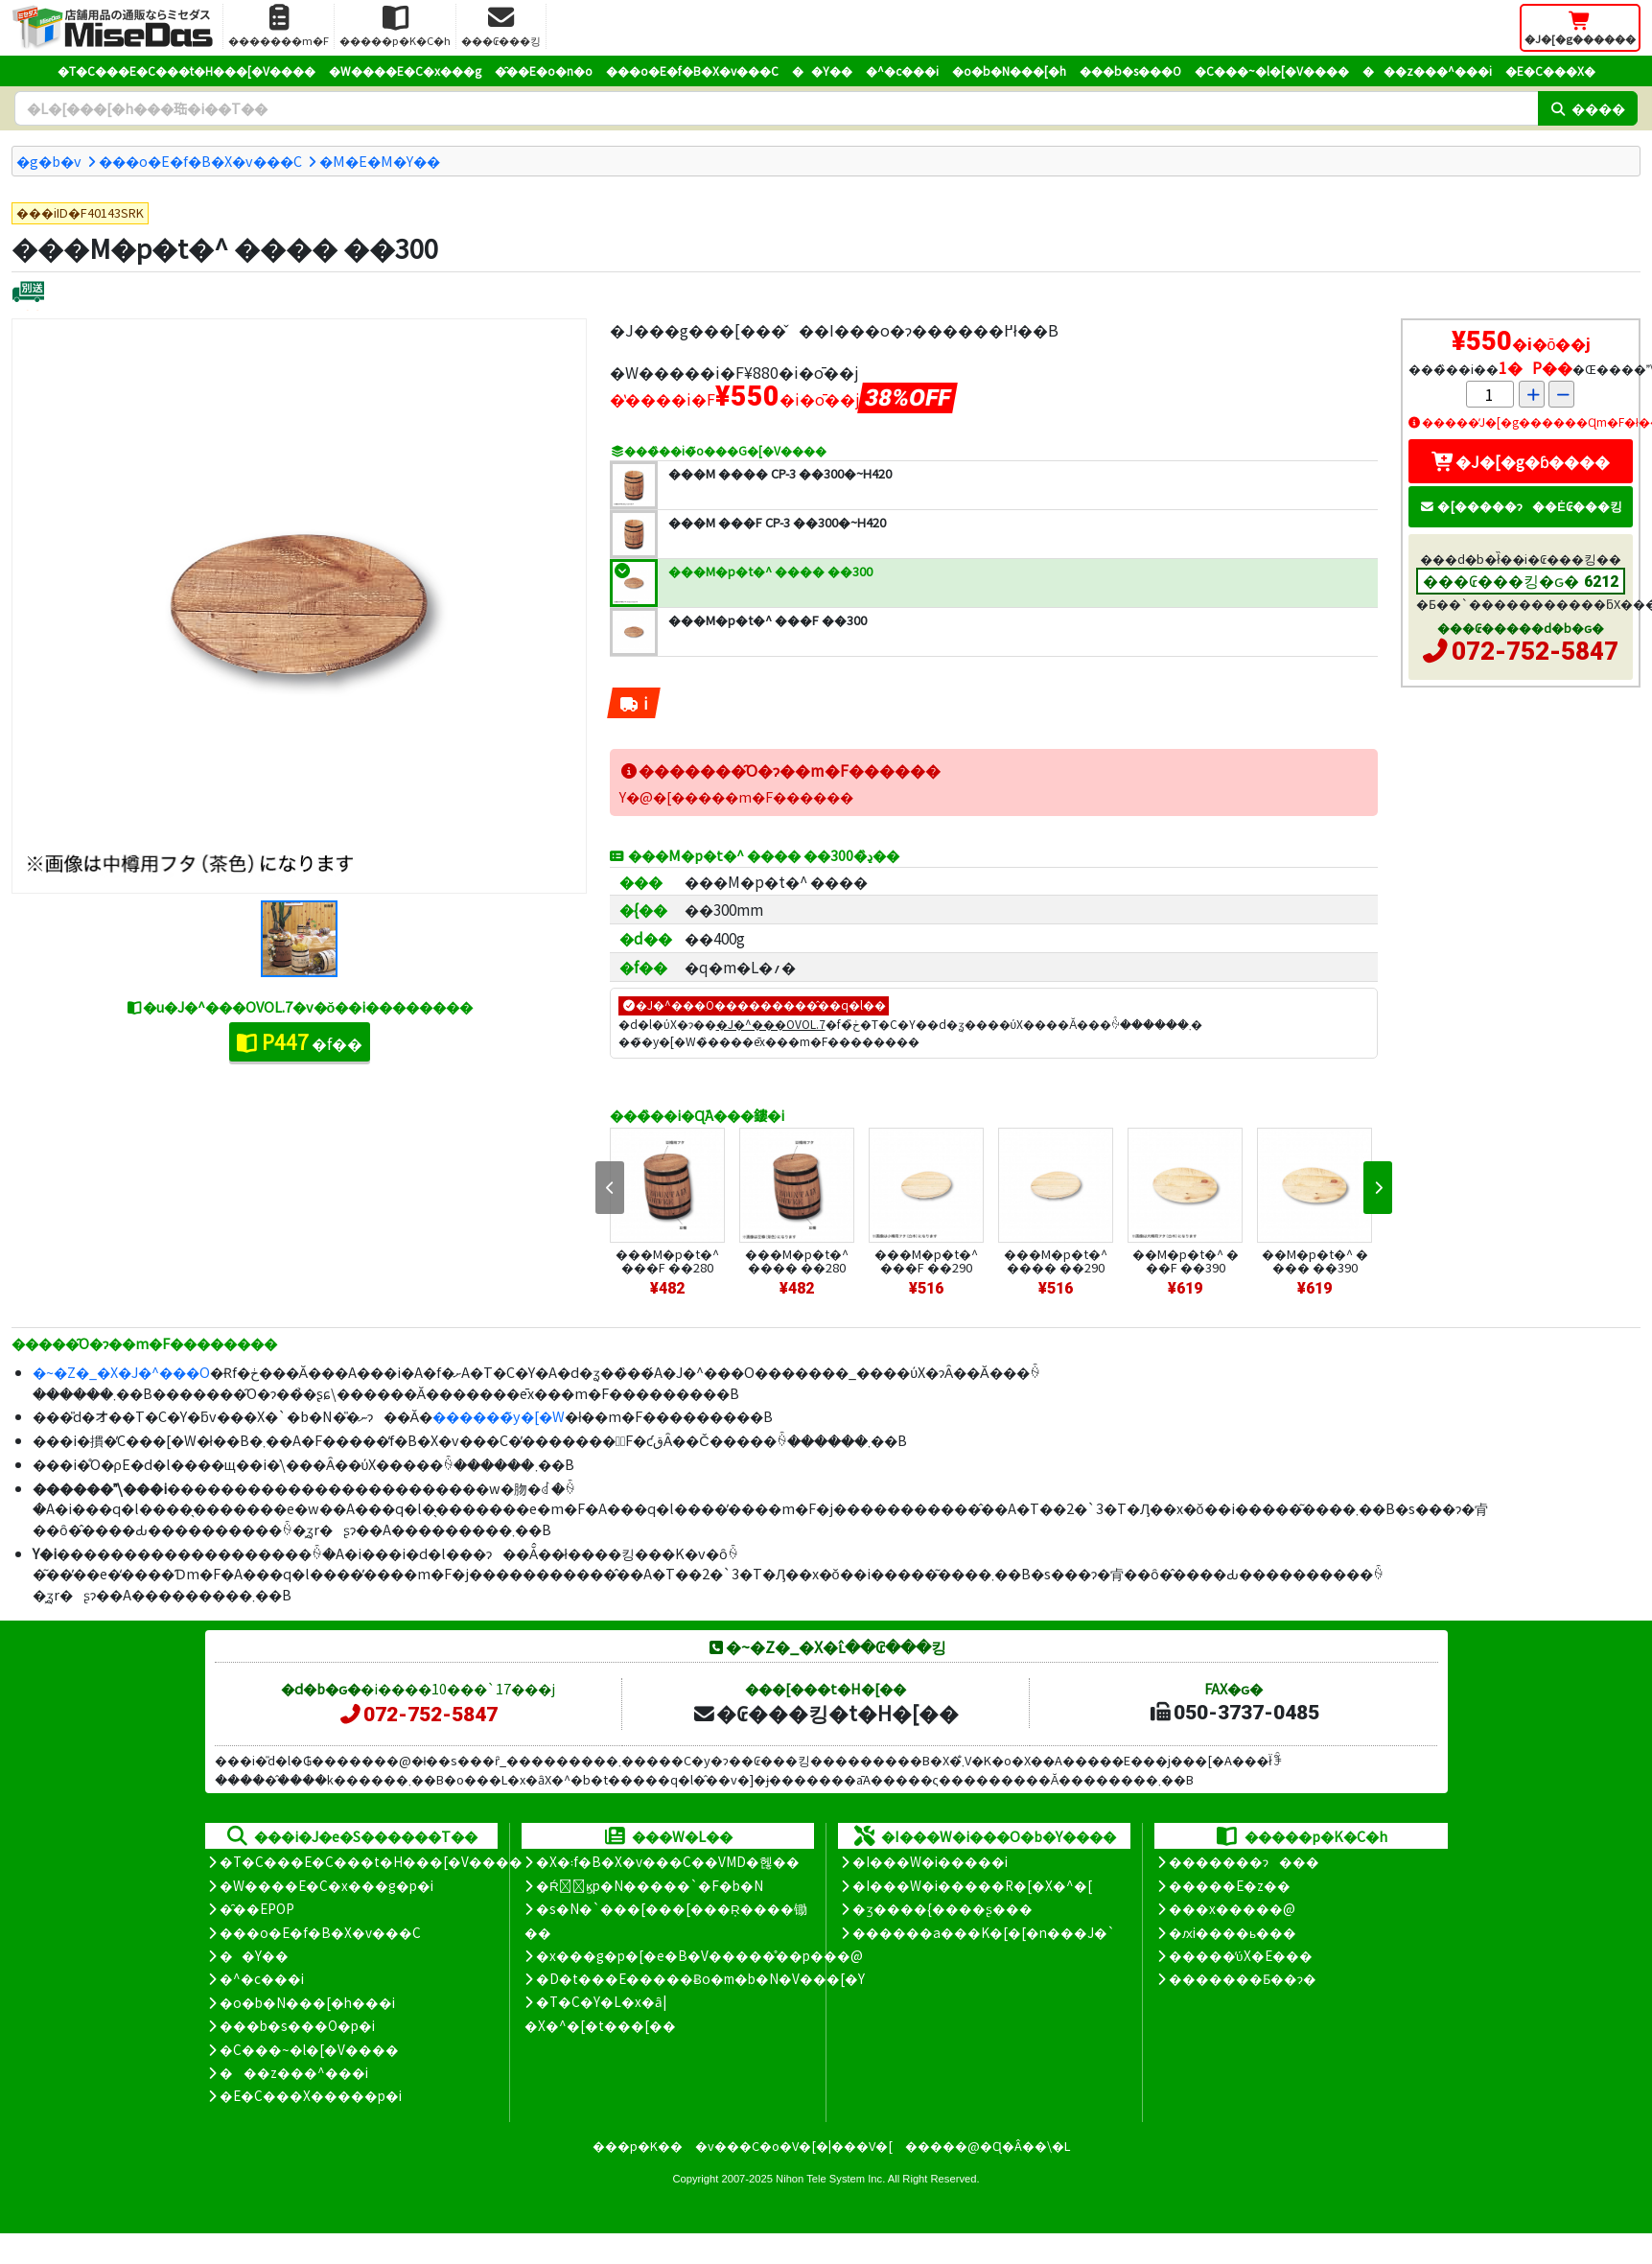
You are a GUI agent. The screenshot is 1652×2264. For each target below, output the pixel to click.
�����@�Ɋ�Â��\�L (987, 2145)
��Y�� (822, 70)
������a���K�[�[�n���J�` (983, 1932)
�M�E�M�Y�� (379, 161)
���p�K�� (638, 2145)
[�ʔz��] (28, 294)
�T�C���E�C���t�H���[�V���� (186, 70)
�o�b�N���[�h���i (307, 2002)
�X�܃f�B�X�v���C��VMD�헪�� (668, 1861)
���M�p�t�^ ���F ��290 (926, 1260)
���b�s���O (1130, 70)
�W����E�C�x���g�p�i (326, 1885)
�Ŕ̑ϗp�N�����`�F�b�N (649, 1885)
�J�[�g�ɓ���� (1520, 461)
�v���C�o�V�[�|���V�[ (794, 2145)
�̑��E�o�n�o (544, 70)
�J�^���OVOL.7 (771, 1023)
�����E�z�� (1230, 1885)
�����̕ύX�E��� (1240, 1955)
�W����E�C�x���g (405, 70)
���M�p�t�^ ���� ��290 (1055, 1260)
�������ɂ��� (1244, 1861)
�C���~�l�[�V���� (1272, 70)
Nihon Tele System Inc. (830, 2178)
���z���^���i (1427, 70)
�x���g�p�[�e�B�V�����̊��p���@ (699, 1955)
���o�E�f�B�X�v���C (692, 70)
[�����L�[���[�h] (776, 108)
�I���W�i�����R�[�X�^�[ (972, 1885)
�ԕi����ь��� (1232, 1932)
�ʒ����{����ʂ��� (942, 1908)
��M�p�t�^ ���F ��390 (1185, 1260)
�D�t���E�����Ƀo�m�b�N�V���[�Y (700, 1978)
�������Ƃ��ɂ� (1242, 1978)
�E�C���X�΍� (1550, 70)
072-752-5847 (1535, 651)
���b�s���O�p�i (297, 2025)
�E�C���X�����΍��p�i (311, 2095)
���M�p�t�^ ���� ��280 (797, 1260)
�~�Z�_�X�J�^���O (121, 1372)
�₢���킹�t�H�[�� (825, 1712)
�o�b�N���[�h (1009, 70)
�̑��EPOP (257, 1908)
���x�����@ (1232, 1908)
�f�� (299, 1041)
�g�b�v (48, 161)
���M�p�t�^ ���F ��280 (667, 1260)
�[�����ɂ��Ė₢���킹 (1520, 506)
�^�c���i (902, 70)
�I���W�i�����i (930, 1861)
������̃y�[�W (498, 1416)
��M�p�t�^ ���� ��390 (1315, 1260)
